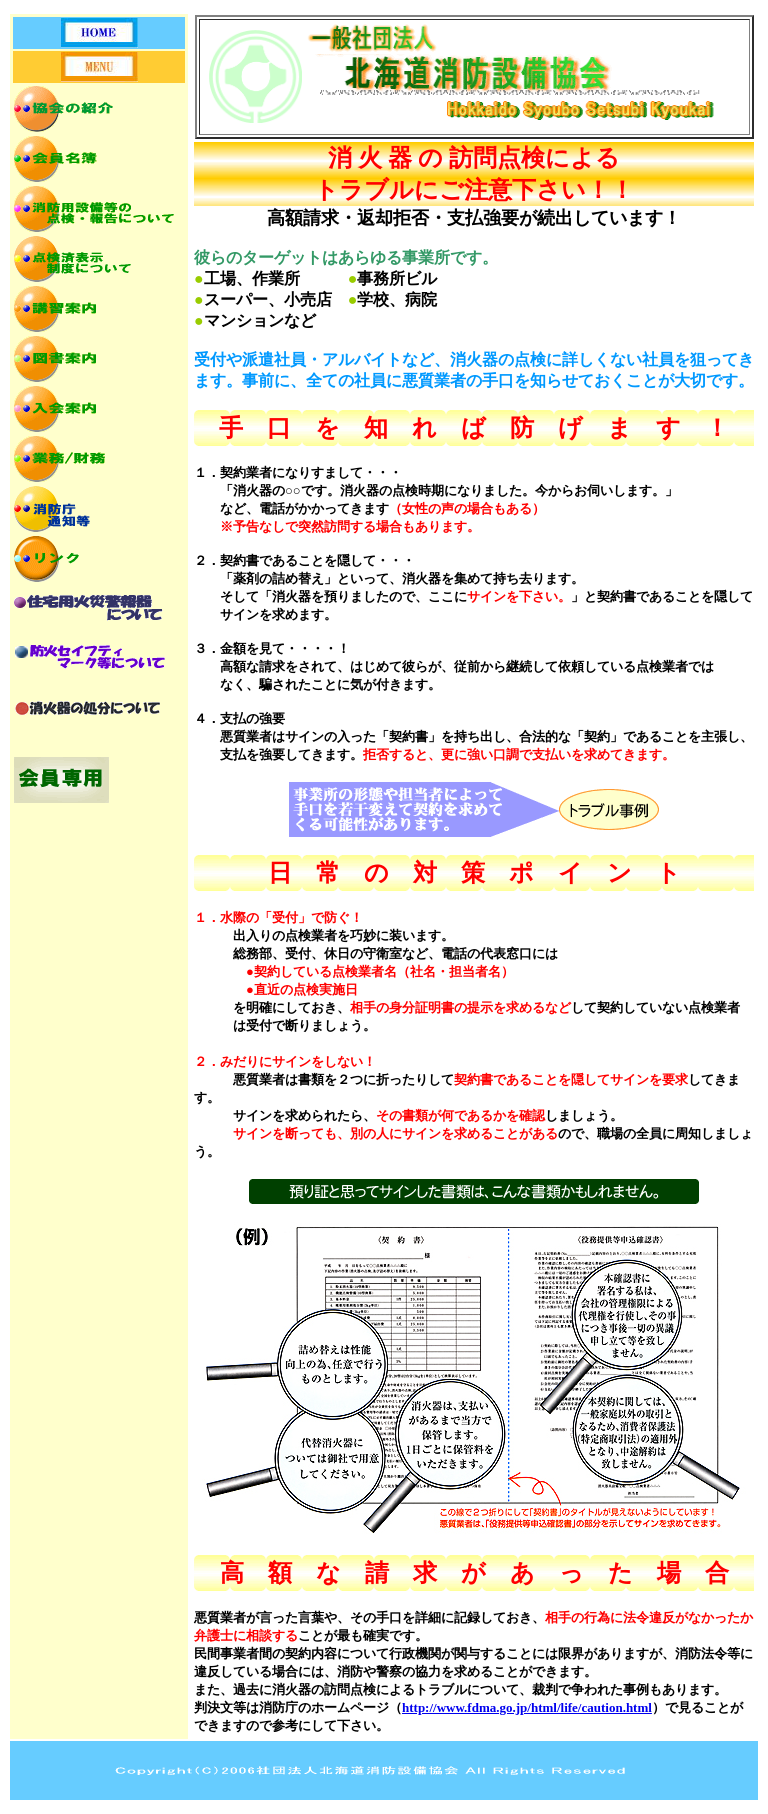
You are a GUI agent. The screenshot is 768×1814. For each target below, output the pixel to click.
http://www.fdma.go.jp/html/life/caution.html (527, 1707)
